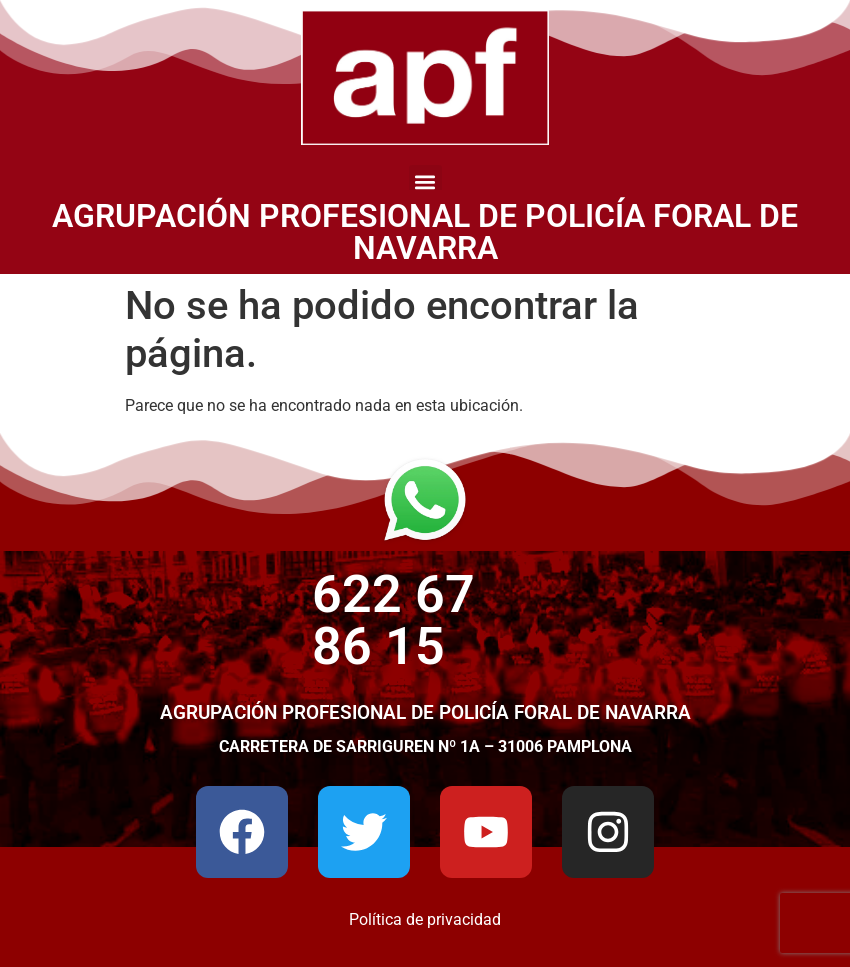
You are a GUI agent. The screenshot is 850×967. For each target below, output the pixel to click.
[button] (425, 181)
